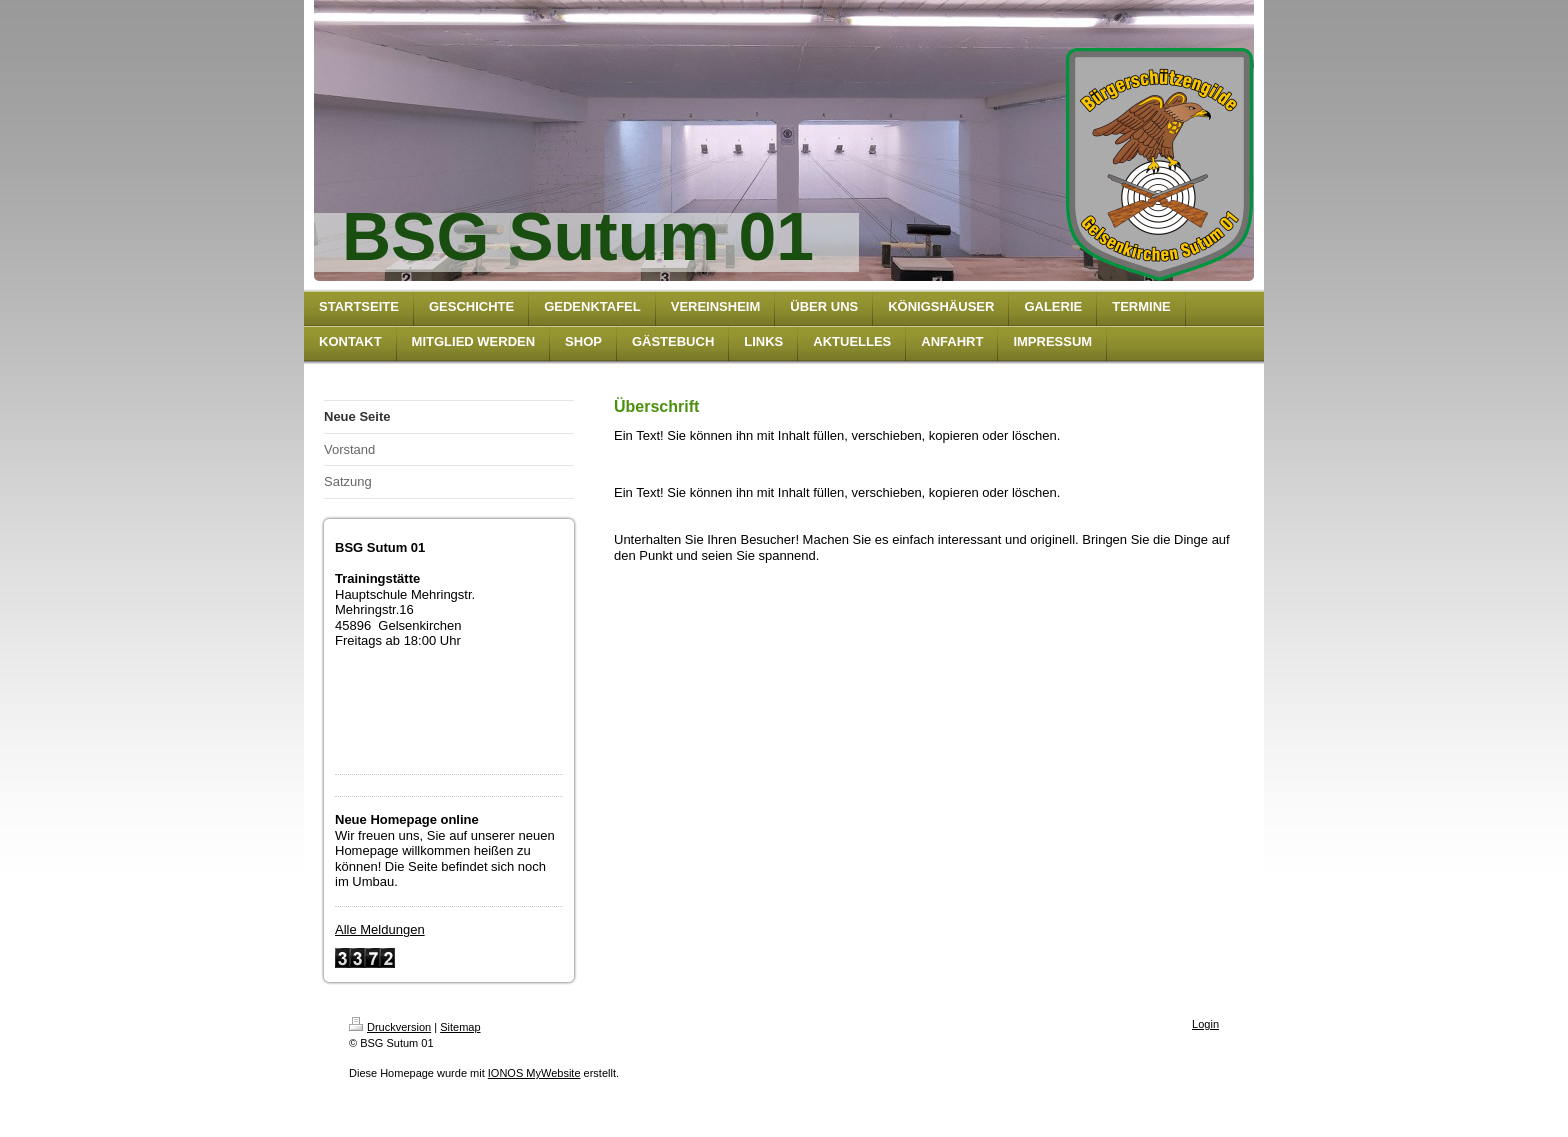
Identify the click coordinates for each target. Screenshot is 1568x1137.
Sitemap (460, 1027)
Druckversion (390, 1027)
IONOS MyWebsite (534, 1073)
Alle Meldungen (380, 929)
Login (1205, 1024)
